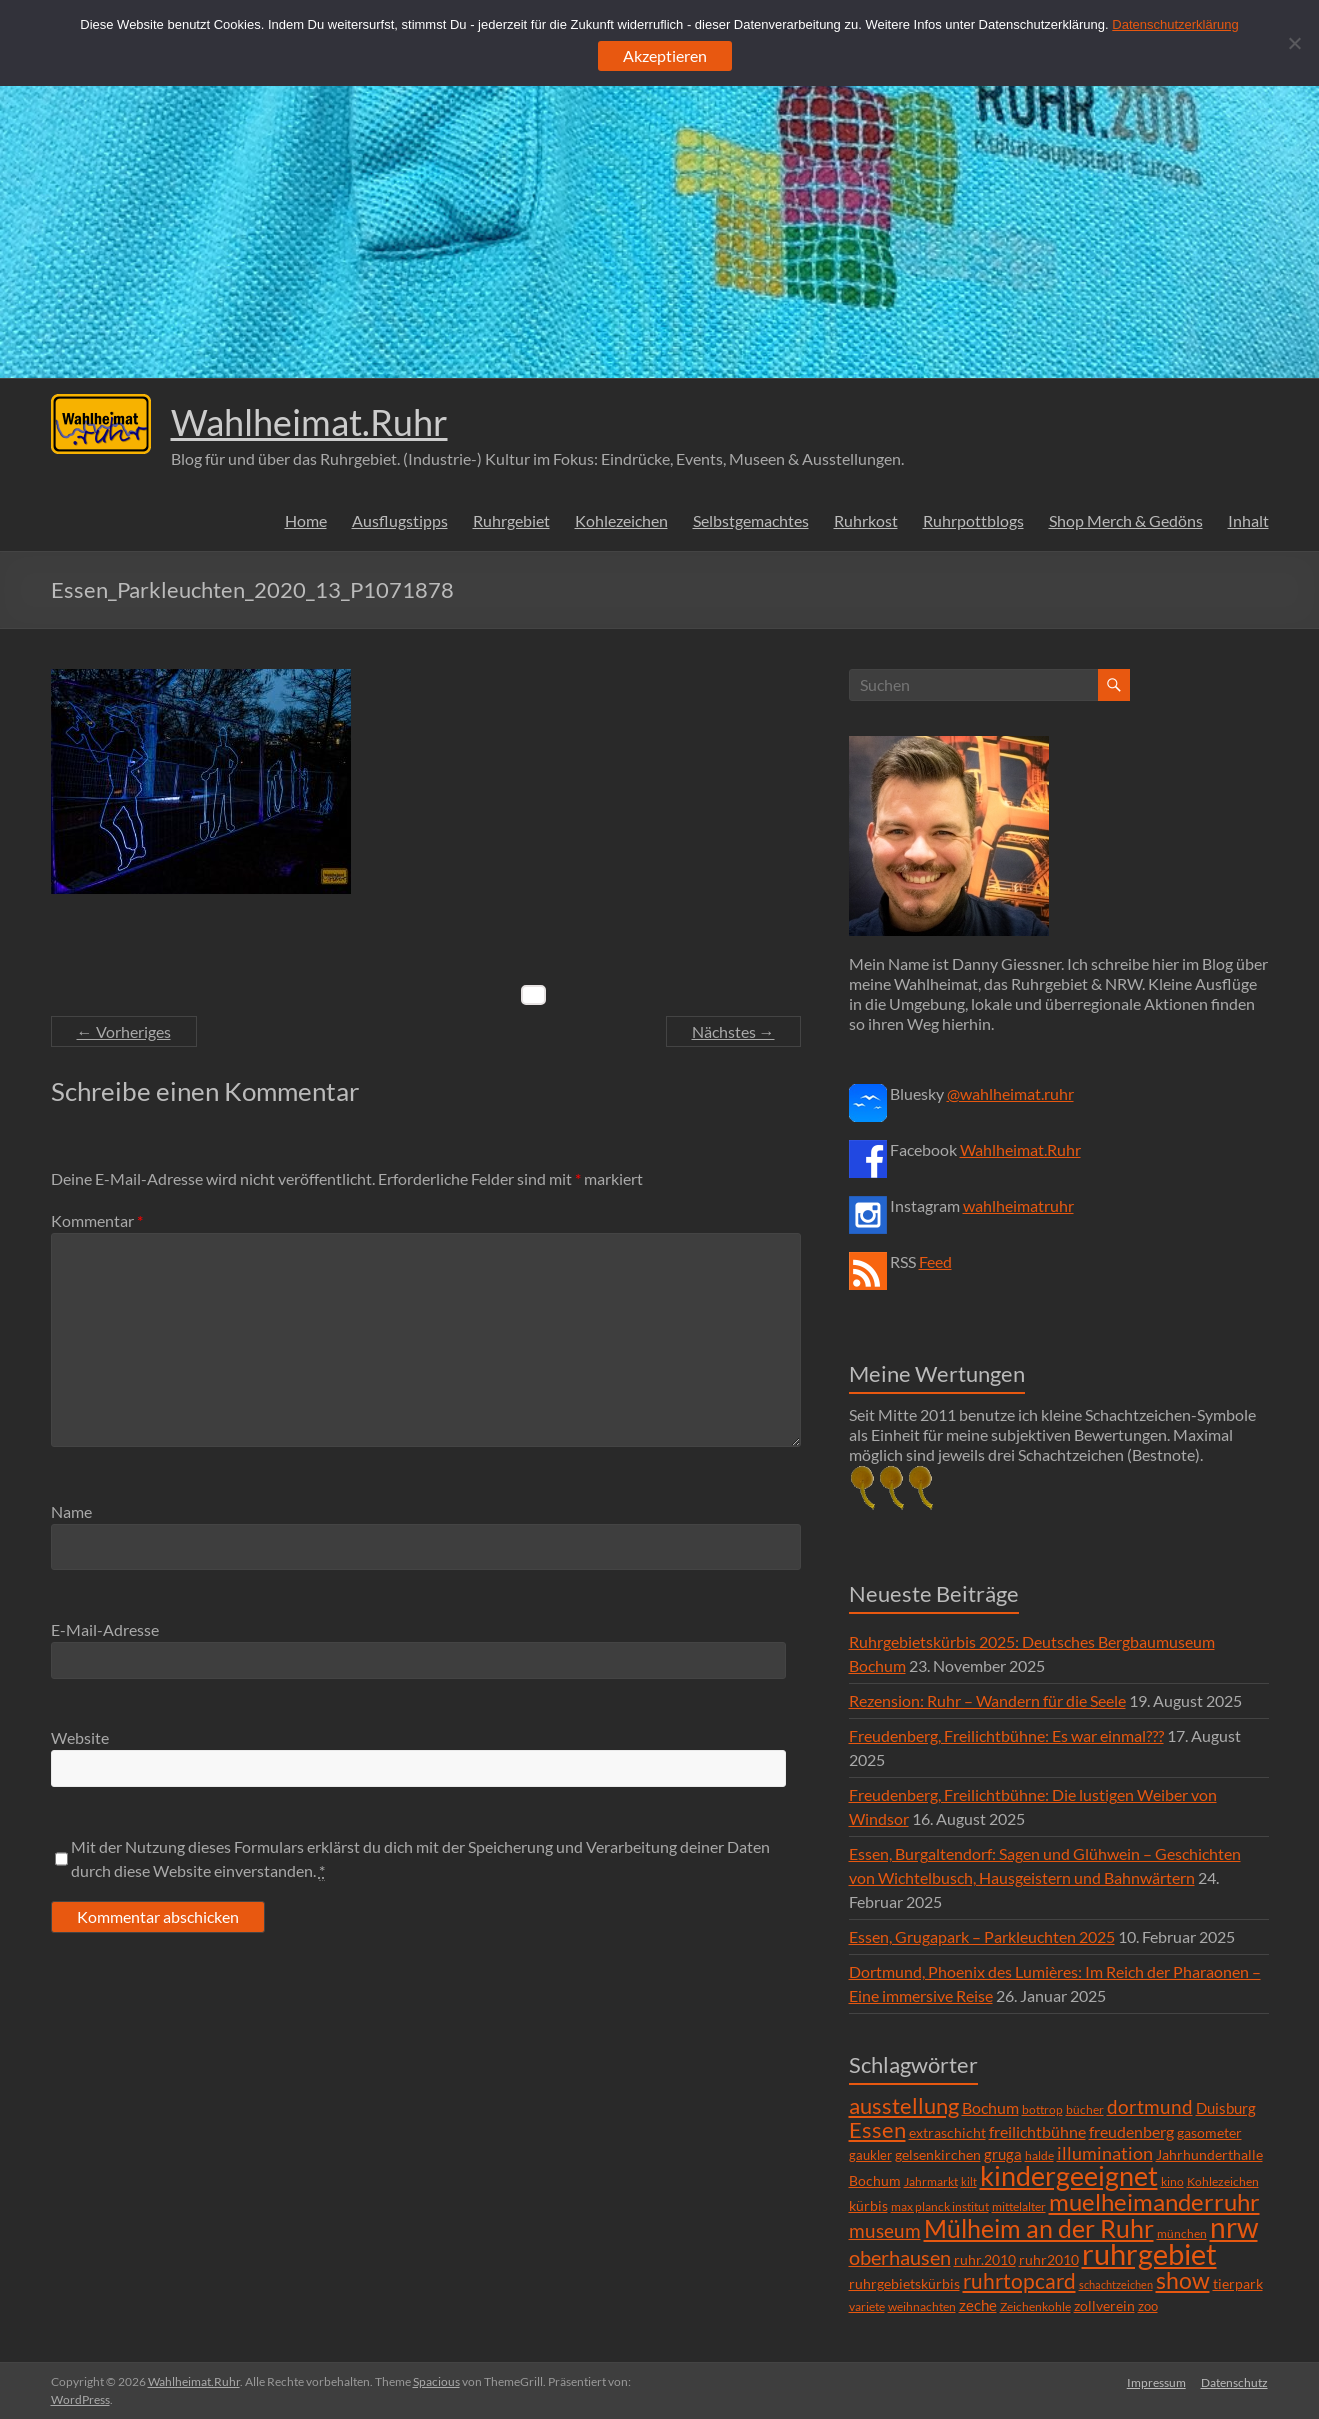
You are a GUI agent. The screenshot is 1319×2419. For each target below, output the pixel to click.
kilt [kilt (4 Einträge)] (969, 2181)
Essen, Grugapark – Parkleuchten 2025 (982, 1936)
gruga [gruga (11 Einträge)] (1003, 2154)
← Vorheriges (124, 1031)
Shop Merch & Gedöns (1126, 520)
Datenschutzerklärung (1175, 24)
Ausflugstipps (400, 520)
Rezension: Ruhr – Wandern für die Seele (987, 1700)
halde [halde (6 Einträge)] (1039, 2155)
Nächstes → (733, 1031)
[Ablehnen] (1294, 43)
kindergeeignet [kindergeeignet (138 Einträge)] (1069, 2175)
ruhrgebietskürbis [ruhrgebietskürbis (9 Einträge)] (904, 2283)
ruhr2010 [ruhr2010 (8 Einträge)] (1049, 2260)
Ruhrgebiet (511, 520)
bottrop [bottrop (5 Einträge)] (1042, 2109)
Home (306, 520)
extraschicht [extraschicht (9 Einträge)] (947, 2132)
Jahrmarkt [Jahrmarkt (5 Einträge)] (931, 2181)
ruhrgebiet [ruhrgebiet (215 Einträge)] (1149, 2253)
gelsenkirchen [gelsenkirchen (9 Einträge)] (938, 2154)
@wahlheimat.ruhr (1010, 1093)
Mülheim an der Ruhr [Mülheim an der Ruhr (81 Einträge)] (1039, 2228)
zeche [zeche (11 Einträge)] (978, 2305)
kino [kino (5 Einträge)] (1172, 2181)
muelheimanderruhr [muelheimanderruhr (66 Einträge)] (1154, 2202)
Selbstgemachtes (751, 520)
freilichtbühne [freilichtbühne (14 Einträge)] (1037, 2131)
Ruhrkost (866, 520)
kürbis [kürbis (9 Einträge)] (868, 2205)
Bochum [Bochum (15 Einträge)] (990, 2107)
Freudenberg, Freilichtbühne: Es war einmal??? (1006, 1735)
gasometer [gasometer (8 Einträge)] (1209, 2133)
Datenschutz (1235, 2381)
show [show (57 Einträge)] (1183, 2280)
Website (80, 1737)
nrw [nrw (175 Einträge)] (1234, 2227)
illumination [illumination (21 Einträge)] (1105, 2153)
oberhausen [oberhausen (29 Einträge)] (900, 2257)
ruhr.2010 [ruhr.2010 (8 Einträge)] (985, 2260)
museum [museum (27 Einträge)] (885, 2230)
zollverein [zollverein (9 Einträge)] (1104, 2305)
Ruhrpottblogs (973, 520)
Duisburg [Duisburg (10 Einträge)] (1226, 2108)
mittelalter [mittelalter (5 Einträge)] (1019, 2206)
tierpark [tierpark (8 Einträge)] (1238, 2284)
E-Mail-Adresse (105, 1629)
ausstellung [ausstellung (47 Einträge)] (904, 2105)
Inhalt (1248, 520)
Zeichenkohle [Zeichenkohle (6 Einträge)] (1035, 2306)
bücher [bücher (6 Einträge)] (1085, 2109)
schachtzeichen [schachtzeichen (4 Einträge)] (1116, 2284)
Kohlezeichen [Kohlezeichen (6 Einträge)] (1223, 2181)
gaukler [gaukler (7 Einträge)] (870, 2155)
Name (71, 1511)
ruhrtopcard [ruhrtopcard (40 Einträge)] (1019, 2280)
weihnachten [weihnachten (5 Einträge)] (922, 2306)
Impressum (1156, 2381)
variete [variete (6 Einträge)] (867, 2306)
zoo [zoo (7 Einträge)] (1148, 2306)
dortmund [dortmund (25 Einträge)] (1150, 2106)
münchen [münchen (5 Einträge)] (1182, 2233)
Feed (935, 1261)
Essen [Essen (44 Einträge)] (877, 2130)
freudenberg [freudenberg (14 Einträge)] (1131, 2131)
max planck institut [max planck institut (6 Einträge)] (940, 2206)
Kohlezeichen (621, 520)
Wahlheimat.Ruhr (309, 422)
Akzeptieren (665, 55)
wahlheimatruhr (1018, 1205)
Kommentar (97, 1220)
